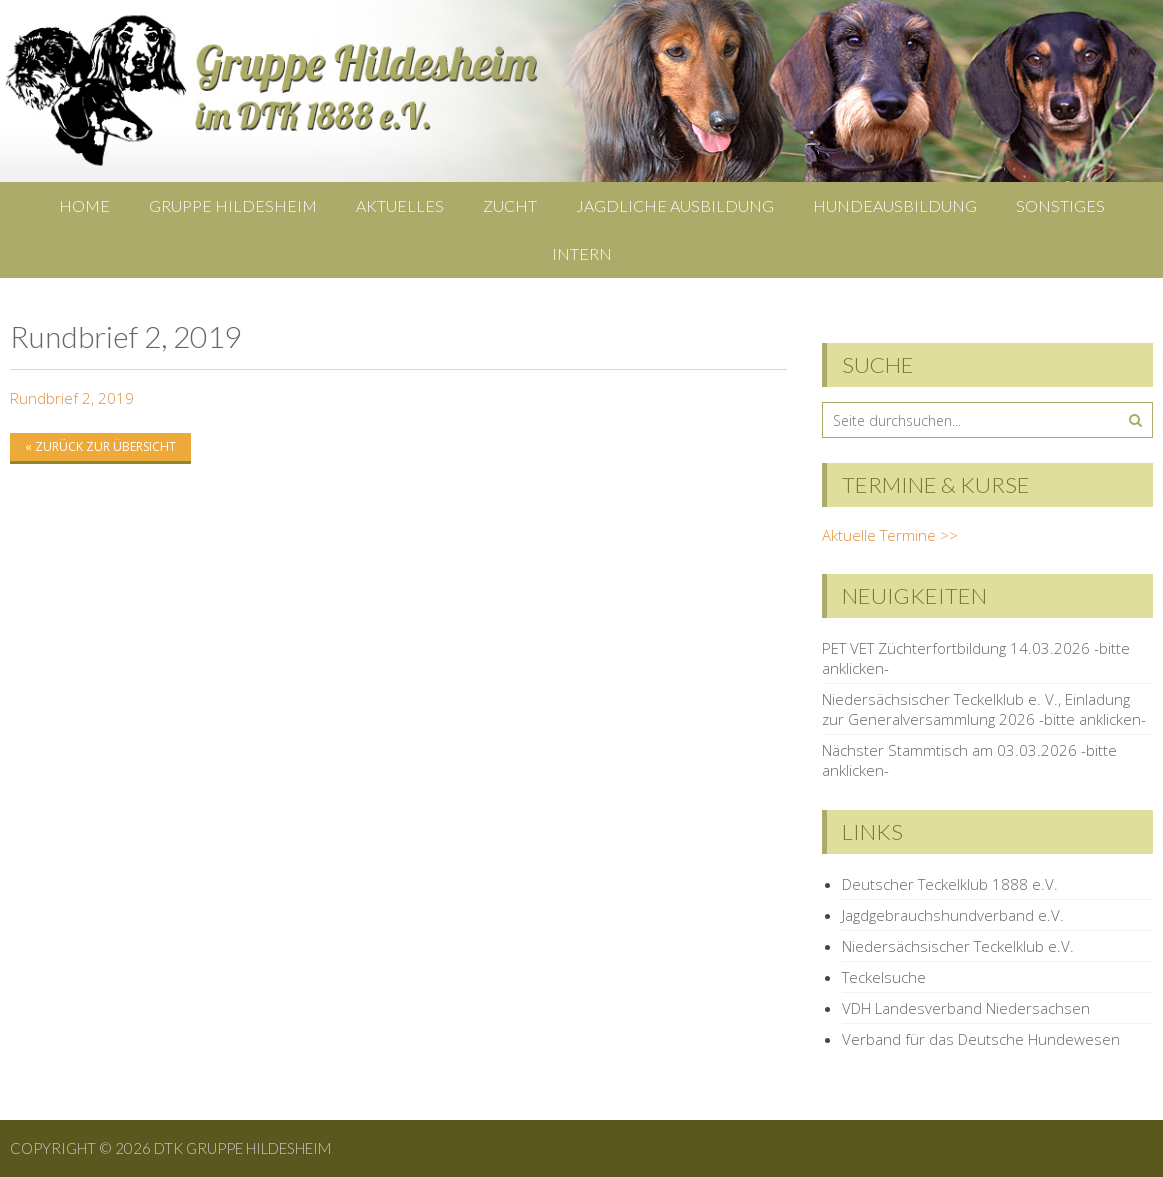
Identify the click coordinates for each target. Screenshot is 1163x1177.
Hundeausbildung (895, 205)
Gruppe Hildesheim (233, 205)
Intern (582, 253)
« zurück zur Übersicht (100, 446)
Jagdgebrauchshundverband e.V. (953, 915)
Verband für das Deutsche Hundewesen (981, 1039)
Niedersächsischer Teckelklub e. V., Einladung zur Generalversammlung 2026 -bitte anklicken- (984, 709)
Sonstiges (1060, 205)
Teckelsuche (884, 977)
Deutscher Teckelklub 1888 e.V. (950, 884)
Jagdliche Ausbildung (675, 205)
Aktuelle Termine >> (890, 535)
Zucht (510, 205)
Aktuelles (400, 205)
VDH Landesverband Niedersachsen (966, 1008)
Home (84, 205)
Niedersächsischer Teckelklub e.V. (958, 946)
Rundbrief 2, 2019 (72, 398)
